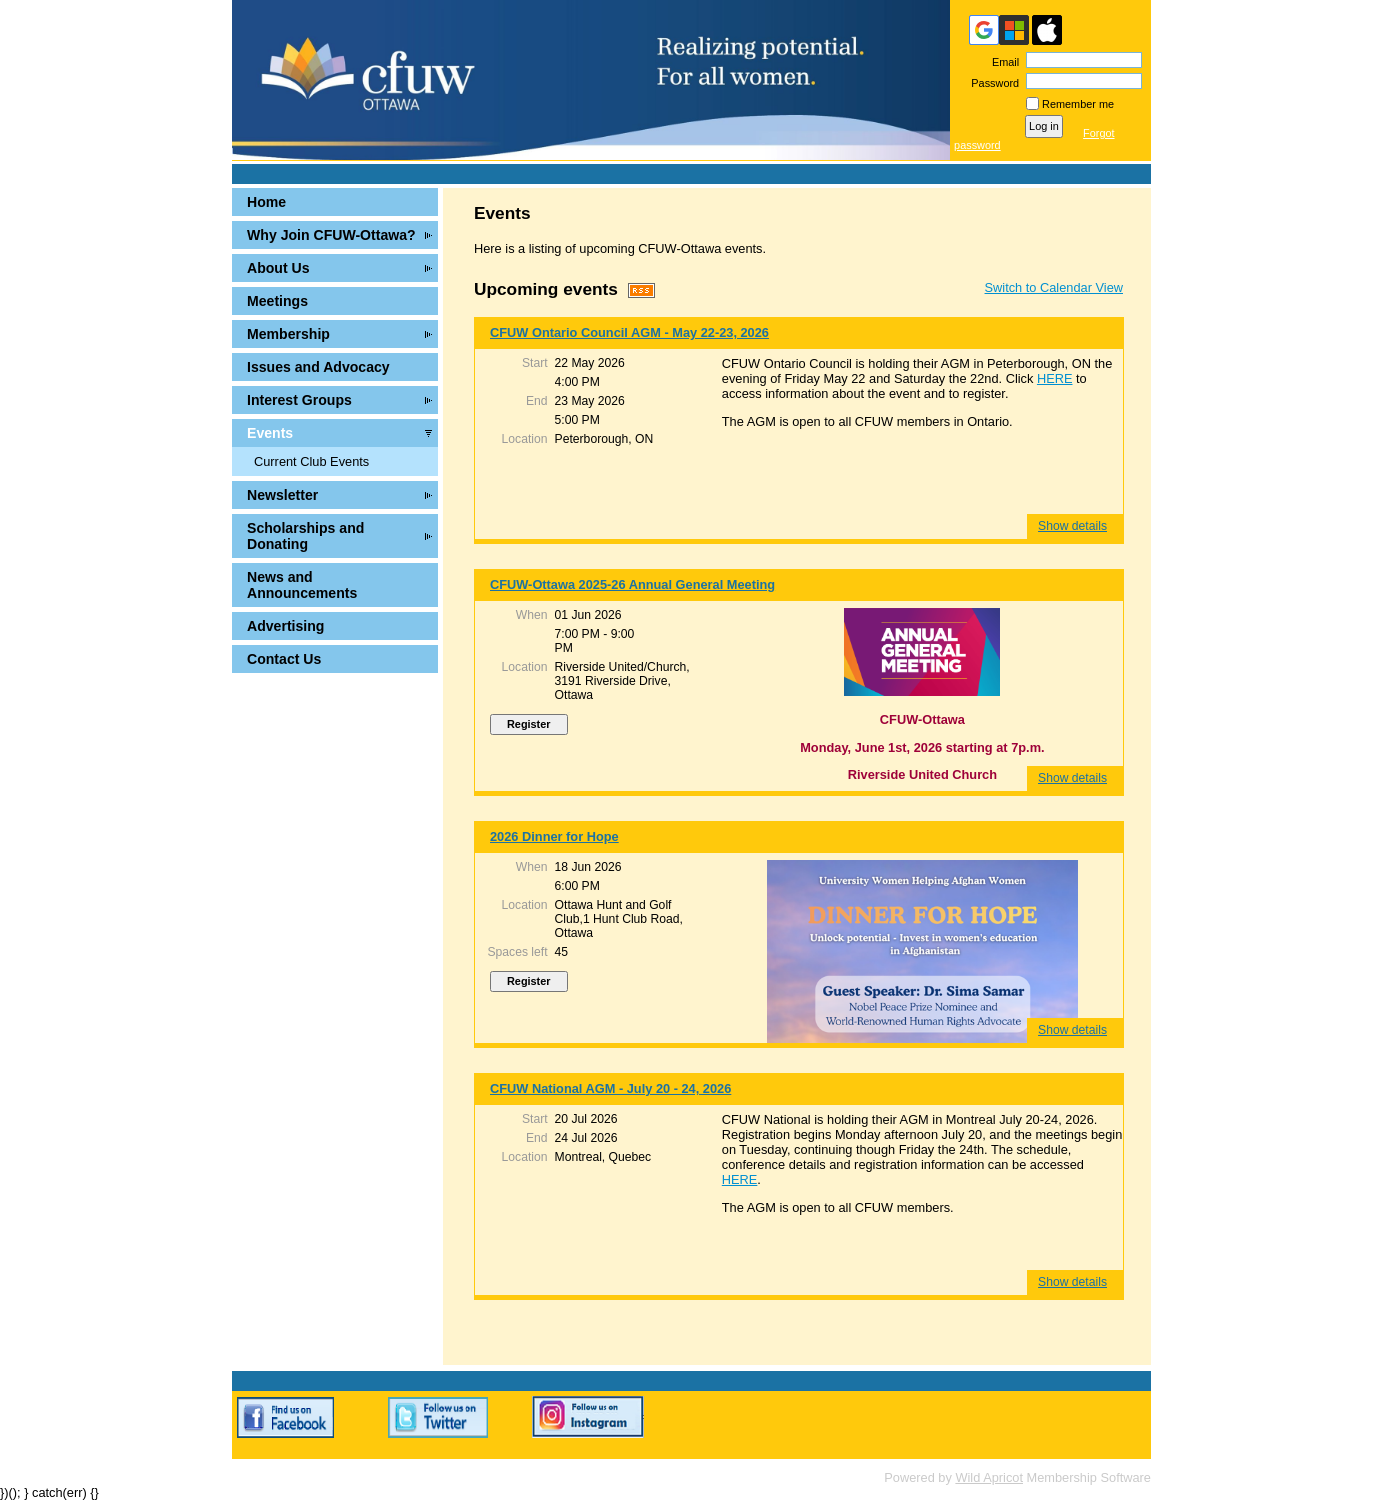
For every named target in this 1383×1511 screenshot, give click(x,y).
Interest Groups (299, 400)
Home (266, 202)
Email (1002, 62)
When (532, 615)
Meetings (277, 301)
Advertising (285, 626)
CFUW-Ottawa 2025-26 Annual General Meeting (632, 584)
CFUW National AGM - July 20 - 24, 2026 (610, 1088)
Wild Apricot (989, 1477)
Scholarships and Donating (305, 536)
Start (535, 363)
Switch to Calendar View (1054, 287)
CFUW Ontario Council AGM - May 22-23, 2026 (629, 332)
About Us (278, 268)
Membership (288, 334)
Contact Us (284, 659)
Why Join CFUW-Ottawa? (331, 235)
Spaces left (517, 952)
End (537, 401)
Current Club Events (311, 461)
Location (525, 439)
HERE (1055, 378)
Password (991, 83)
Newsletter (282, 495)
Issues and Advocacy (318, 367)
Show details (1072, 526)
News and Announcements (302, 585)
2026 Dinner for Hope (554, 836)
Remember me (1078, 104)
